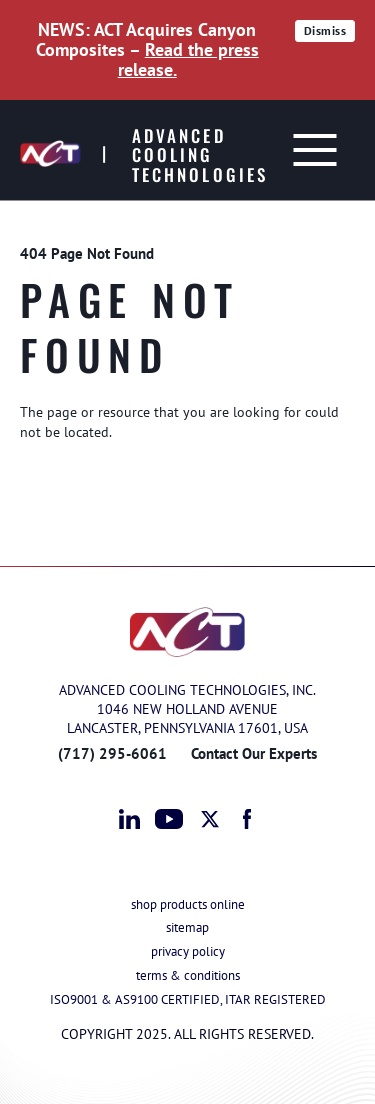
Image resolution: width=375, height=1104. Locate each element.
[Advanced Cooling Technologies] (147, 150)
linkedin (130, 819)
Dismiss (327, 32)
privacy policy (188, 951)
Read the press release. (188, 59)
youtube (169, 819)
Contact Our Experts (254, 753)
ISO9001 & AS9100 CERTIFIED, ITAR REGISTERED (188, 999)
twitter (211, 819)
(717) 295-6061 (112, 753)
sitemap (187, 927)
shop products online (188, 904)
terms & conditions (188, 975)
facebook (248, 819)
